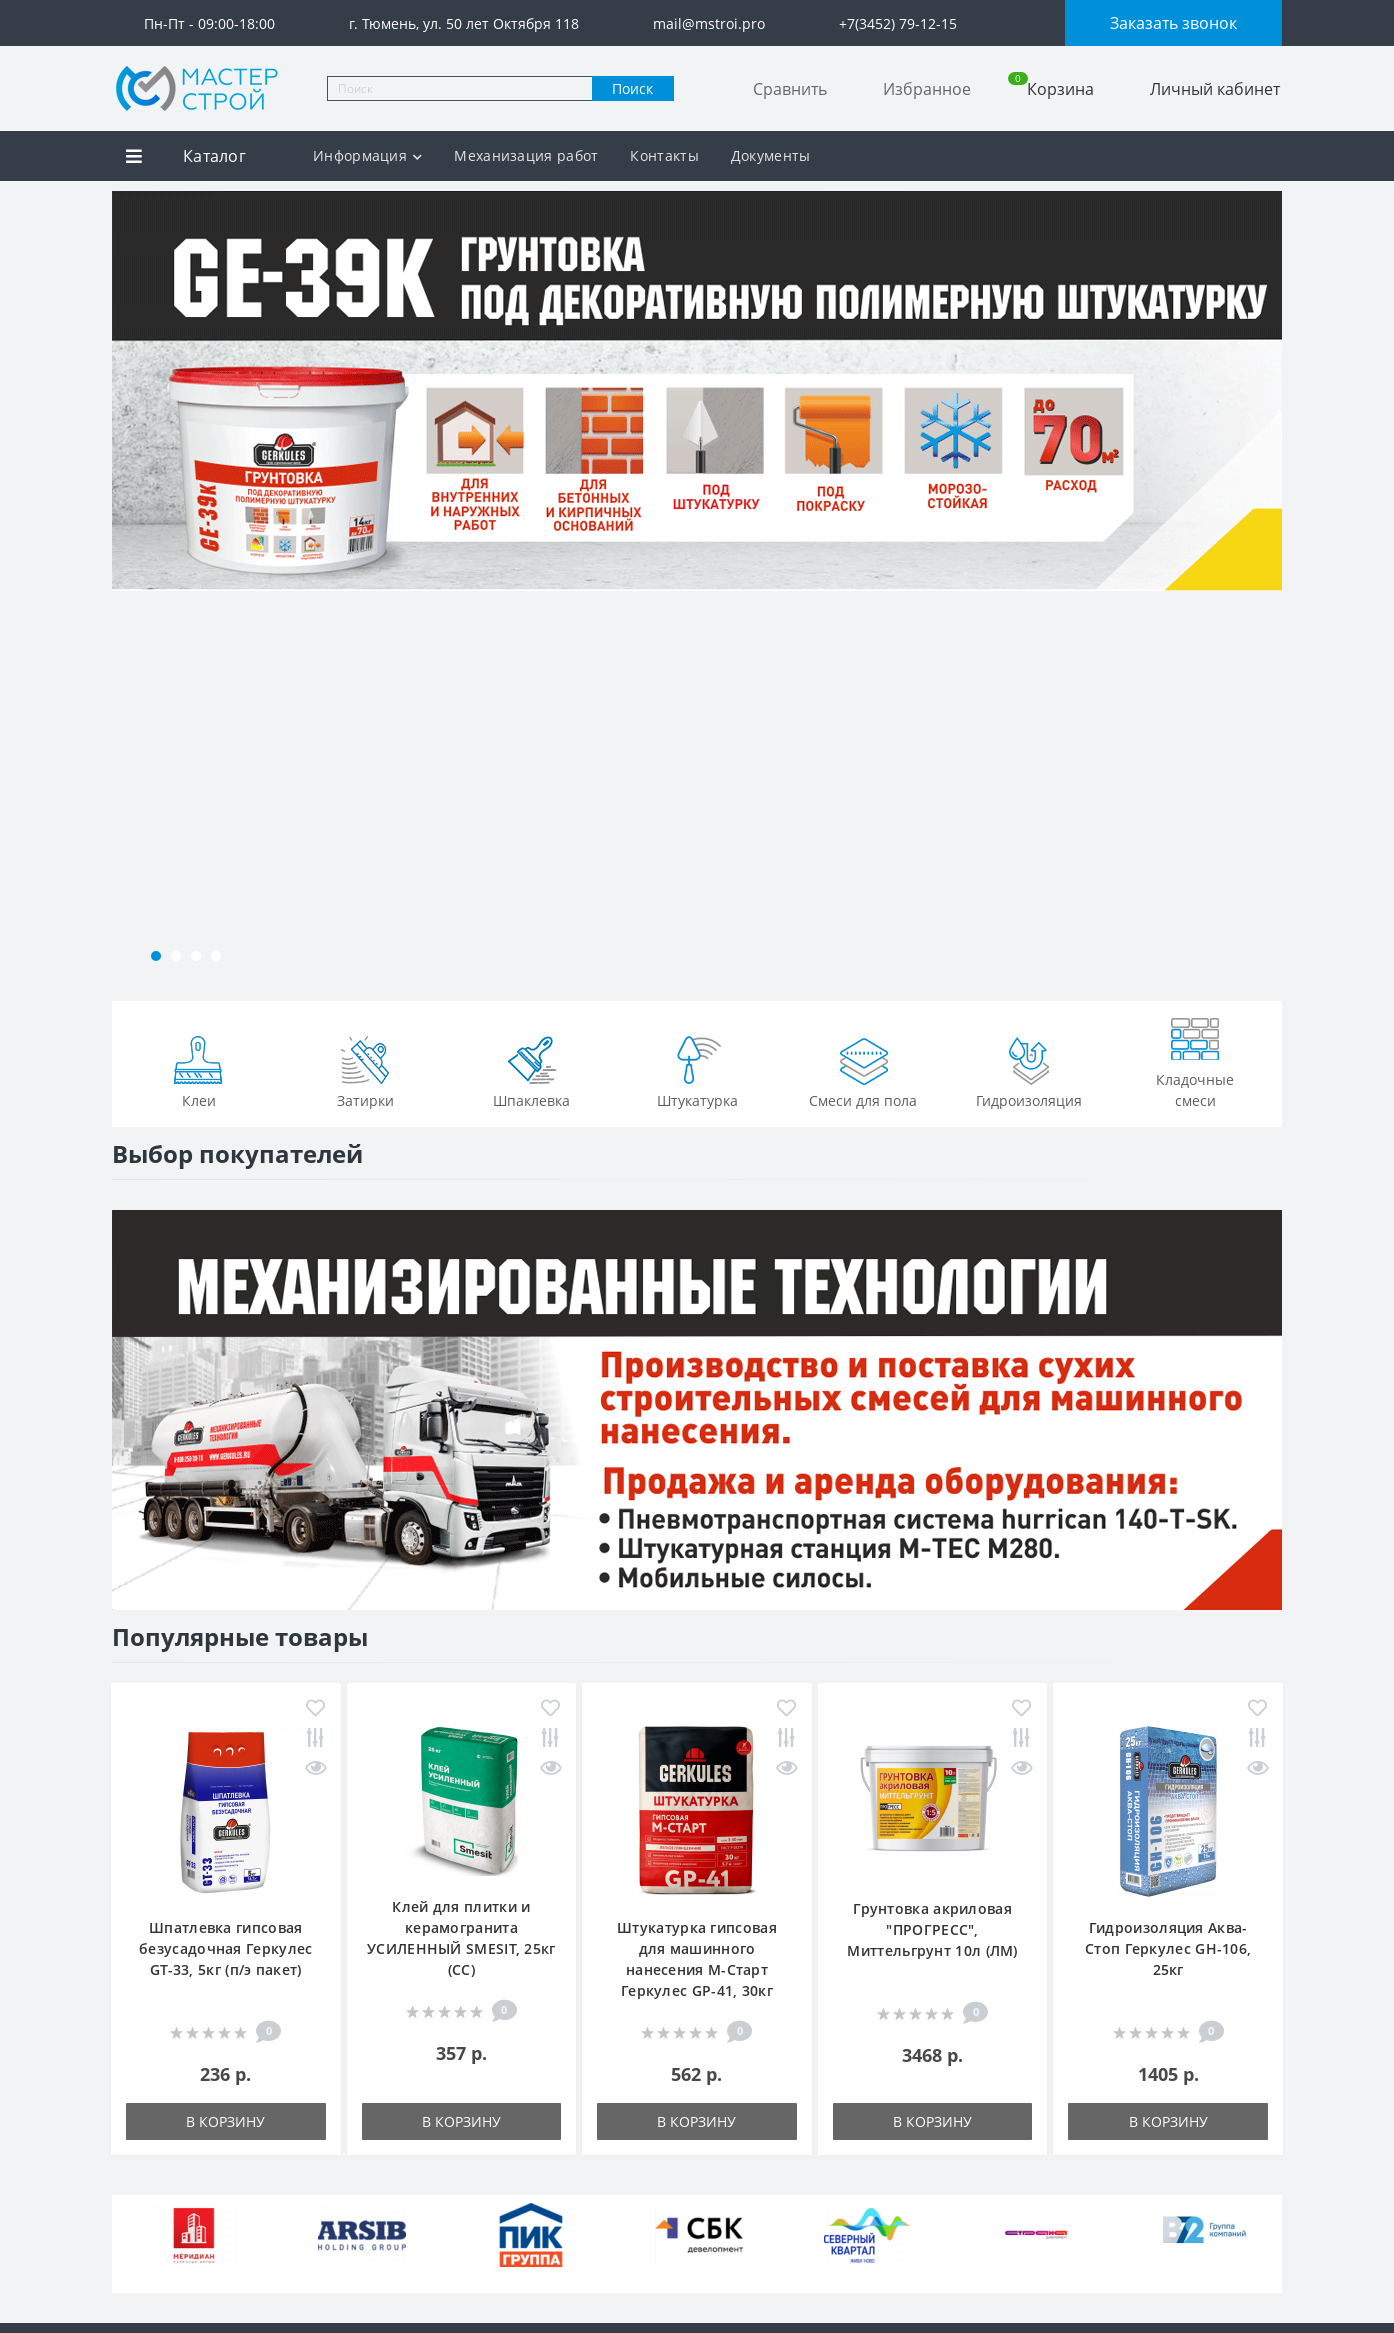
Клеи (199, 1070)
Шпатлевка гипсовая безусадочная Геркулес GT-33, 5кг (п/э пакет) (225, 1948)
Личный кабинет (1215, 89)
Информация (367, 155)
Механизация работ (526, 155)
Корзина (1051, 88)
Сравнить (790, 89)
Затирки (365, 1070)
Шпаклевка (531, 1070)
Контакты (664, 155)
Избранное (927, 89)
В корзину (225, 2121)
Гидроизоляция (1029, 1070)
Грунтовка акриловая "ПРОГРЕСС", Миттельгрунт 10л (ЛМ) (932, 1929)
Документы (771, 155)
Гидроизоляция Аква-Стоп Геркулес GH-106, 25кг (1168, 1948)
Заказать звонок (1173, 23)
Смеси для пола (863, 1070)
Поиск (632, 88)
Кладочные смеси (1195, 1059)
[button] (156, 956)
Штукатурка (697, 1070)
